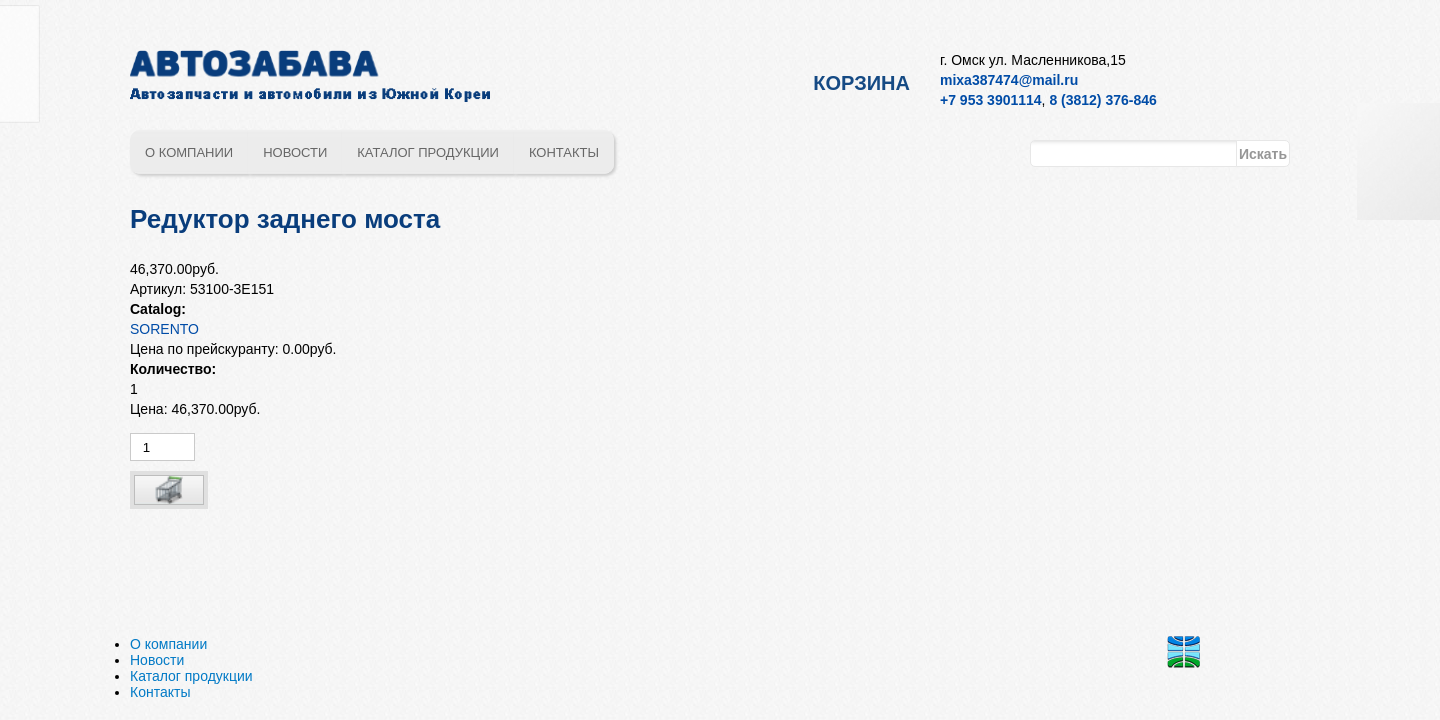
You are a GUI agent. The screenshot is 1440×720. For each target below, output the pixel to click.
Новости (295, 152)
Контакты (564, 152)
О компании (189, 152)
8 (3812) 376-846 (1102, 100)
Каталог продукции (428, 152)
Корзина (861, 83)
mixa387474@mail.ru (1009, 80)
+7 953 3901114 (991, 100)
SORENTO (164, 329)
